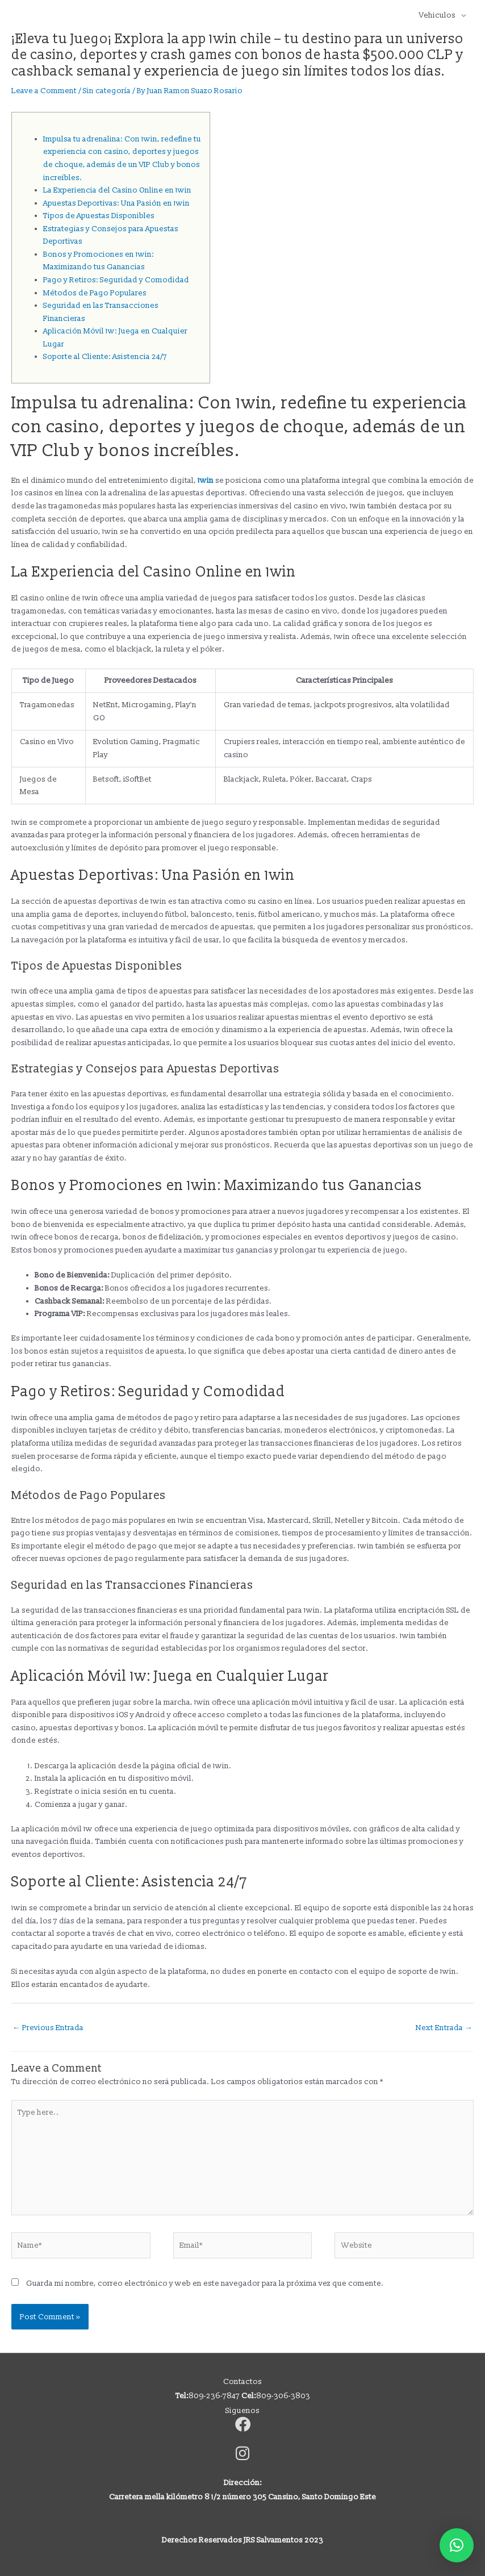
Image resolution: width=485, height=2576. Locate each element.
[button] (457, 2545)
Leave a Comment (44, 90)
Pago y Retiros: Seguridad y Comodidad (116, 280)
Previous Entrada (47, 2027)
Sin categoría (107, 90)
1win (206, 480)
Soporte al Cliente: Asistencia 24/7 (105, 356)
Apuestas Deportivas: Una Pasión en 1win (116, 203)
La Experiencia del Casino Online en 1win (117, 190)
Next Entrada (444, 2027)
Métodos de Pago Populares (95, 293)
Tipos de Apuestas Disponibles (98, 215)
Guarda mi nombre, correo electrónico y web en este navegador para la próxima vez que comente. (205, 2283)
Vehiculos (437, 15)
